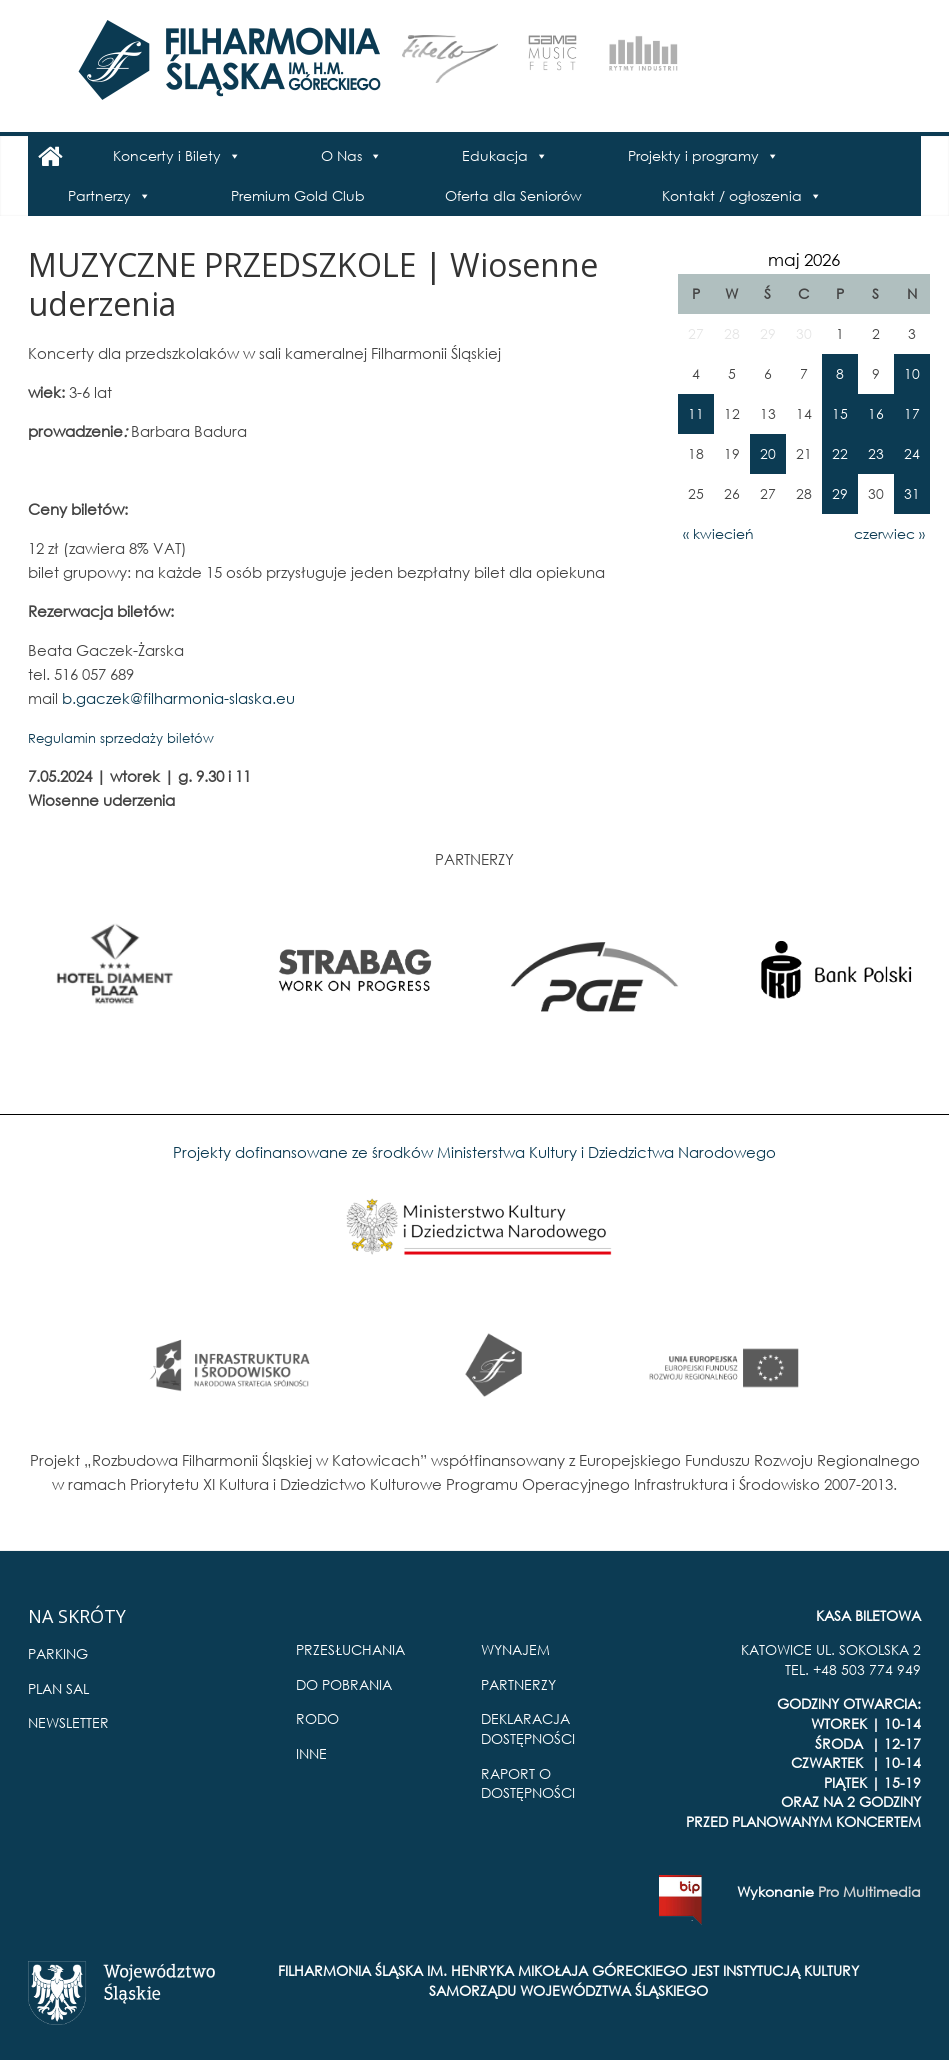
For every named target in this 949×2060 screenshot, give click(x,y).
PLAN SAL (58, 1688)
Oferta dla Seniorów (513, 195)
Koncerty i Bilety (167, 155)
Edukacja (495, 155)
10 (912, 373)
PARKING (58, 1653)
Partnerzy (99, 195)
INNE (311, 1753)
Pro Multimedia (869, 1891)
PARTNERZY (518, 1684)
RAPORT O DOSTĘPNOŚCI (528, 1783)
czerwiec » (889, 533)
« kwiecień (718, 533)
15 (840, 413)
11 (696, 413)
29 (840, 493)
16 (876, 413)
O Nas (341, 155)
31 (912, 493)
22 (840, 453)
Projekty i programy (693, 155)
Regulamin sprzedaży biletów (121, 738)
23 (876, 453)
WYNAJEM (515, 1649)
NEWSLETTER (68, 1722)
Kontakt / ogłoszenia (732, 195)
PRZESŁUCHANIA (350, 1649)
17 (912, 413)
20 (768, 453)
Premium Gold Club (298, 195)
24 (912, 453)
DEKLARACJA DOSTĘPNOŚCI (528, 1728)
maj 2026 (804, 259)
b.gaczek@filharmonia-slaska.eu (178, 698)
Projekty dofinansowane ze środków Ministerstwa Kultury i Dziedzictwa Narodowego (474, 1152)
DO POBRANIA (344, 1684)
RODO (317, 1718)
